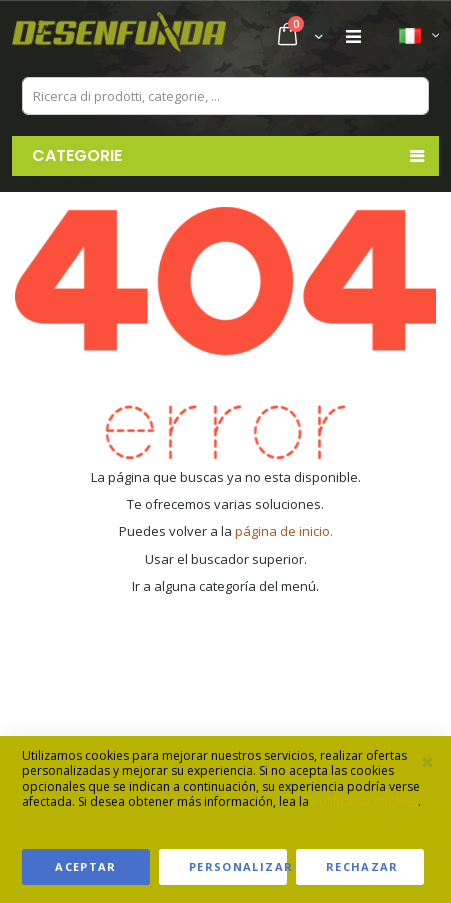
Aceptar (85, 866)
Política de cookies (365, 801)
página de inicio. (284, 531)
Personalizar (238, 866)
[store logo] (119, 37)
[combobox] (225, 96)
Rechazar (362, 866)
